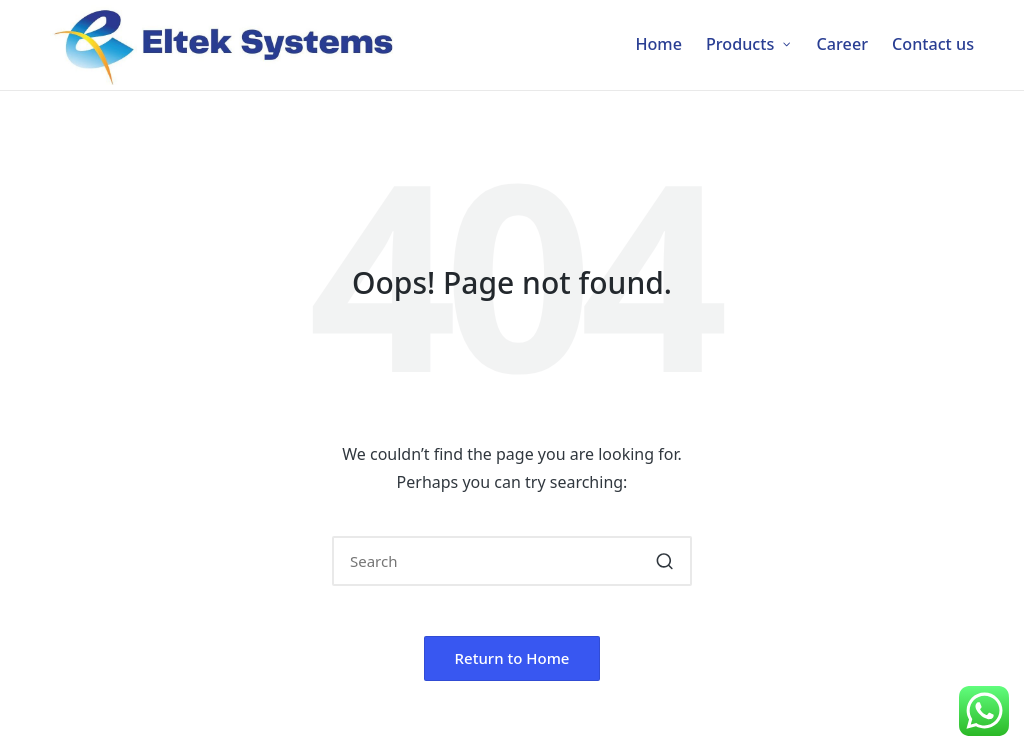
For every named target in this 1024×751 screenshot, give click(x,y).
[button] (664, 561)
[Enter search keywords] (512, 561)
